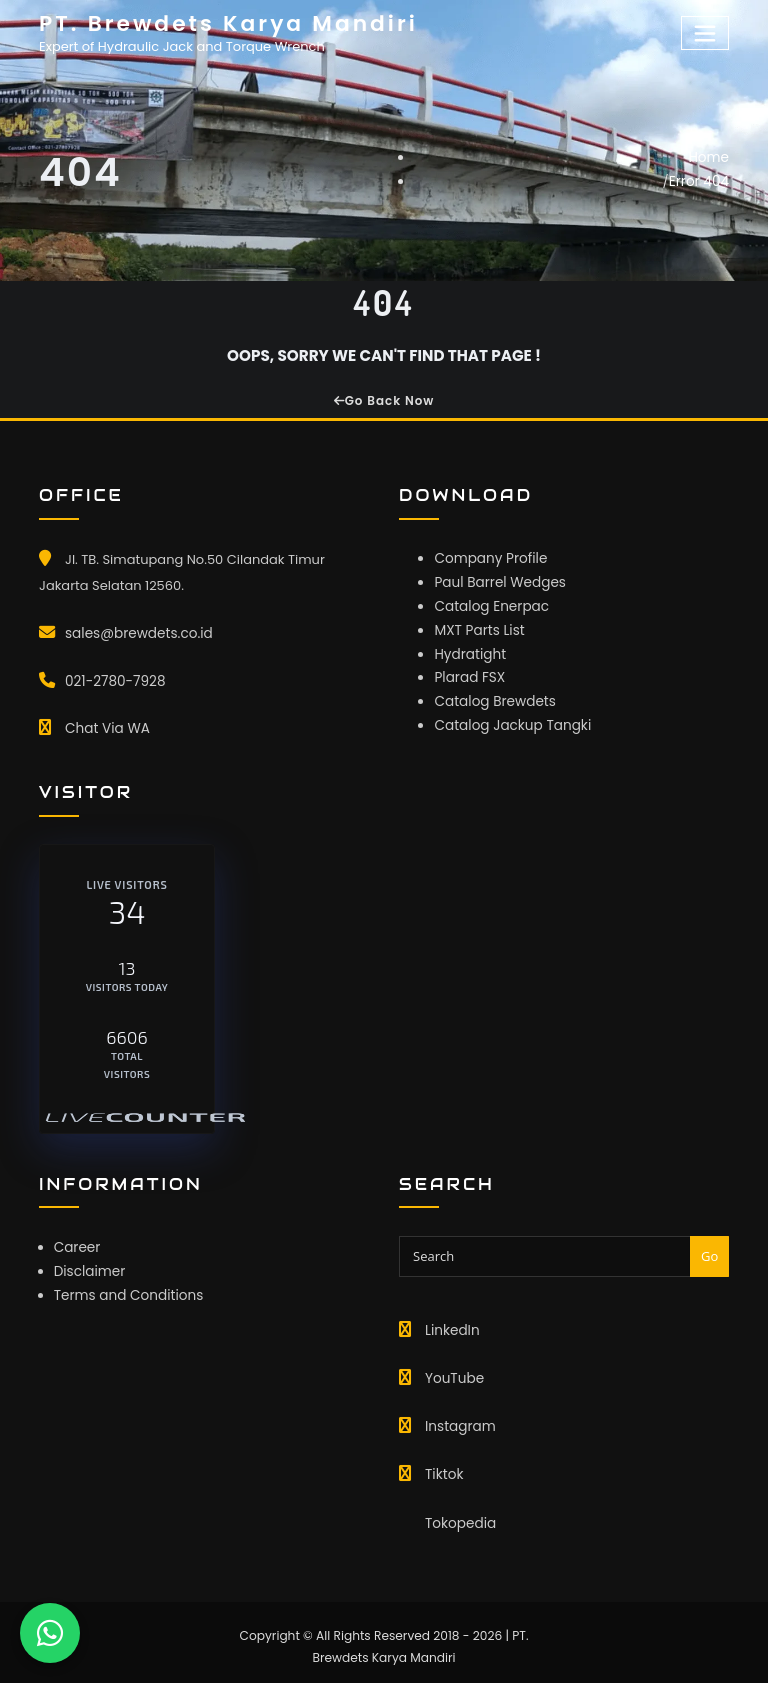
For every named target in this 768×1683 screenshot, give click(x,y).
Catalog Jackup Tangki (509, 715)
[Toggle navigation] (706, 32)
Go (709, 1250)
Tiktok (443, 1465)
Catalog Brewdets (492, 692)
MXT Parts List (477, 624)
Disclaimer (88, 1264)
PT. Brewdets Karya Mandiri (221, 22)
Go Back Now (383, 400)
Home (709, 156)
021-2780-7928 (113, 677)
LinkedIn (451, 1324)
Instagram (459, 1418)
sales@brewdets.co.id (135, 631)
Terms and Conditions (125, 1286)
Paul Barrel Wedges (497, 578)
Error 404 (700, 179)
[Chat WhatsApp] (50, 1633)
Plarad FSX (468, 669)
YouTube (453, 1371)
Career (76, 1241)
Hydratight (468, 647)
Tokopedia (459, 1511)
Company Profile (488, 556)
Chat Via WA (105, 723)
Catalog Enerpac (489, 601)
